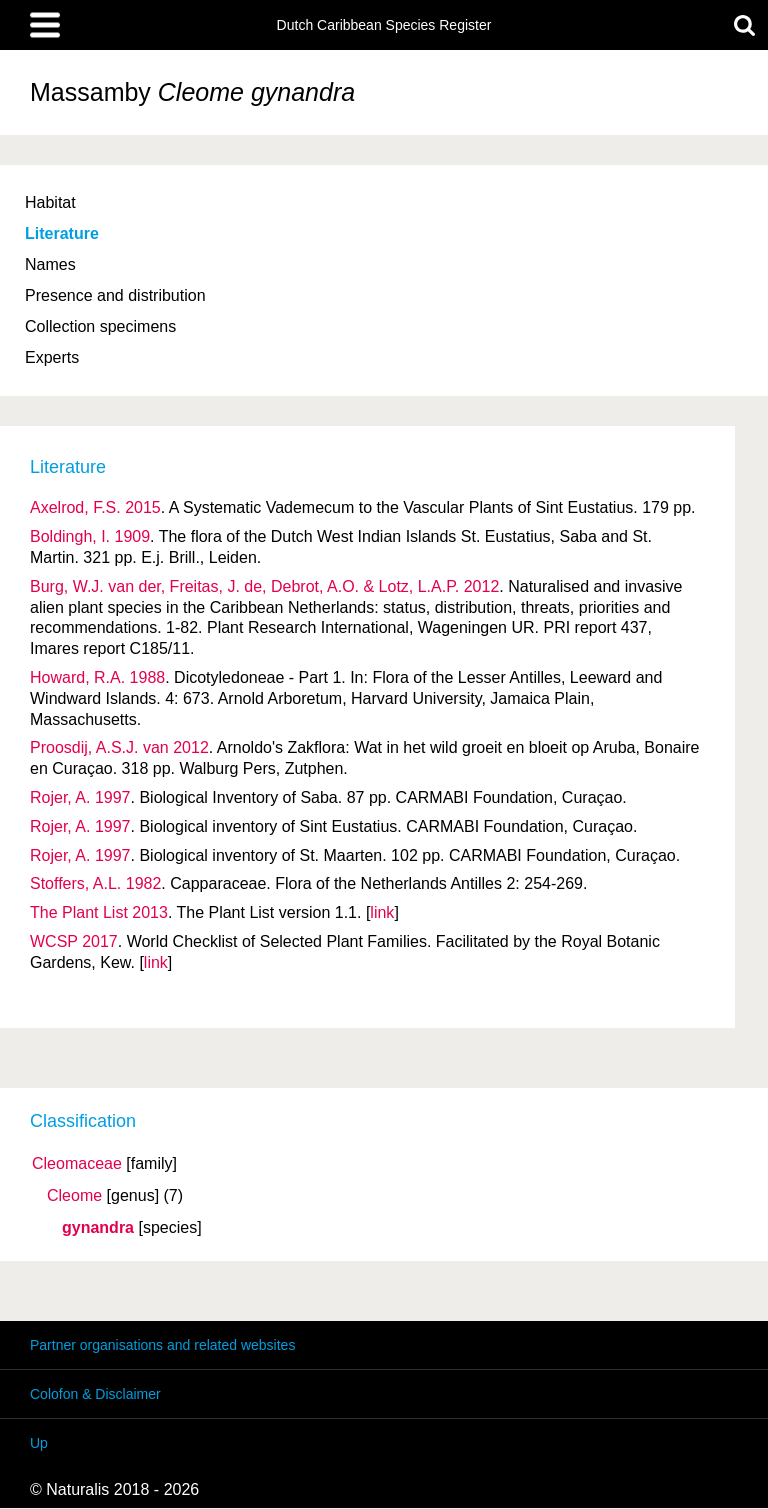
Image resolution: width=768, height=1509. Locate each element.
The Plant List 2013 (99, 912)
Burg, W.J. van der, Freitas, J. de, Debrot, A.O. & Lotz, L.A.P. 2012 (264, 586)
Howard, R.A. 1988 (97, 677)
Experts (52, 357)
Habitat (50, 202)
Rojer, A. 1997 (80, 797)
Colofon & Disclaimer (95, 1394)
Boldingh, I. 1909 (90, 536)
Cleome (74, 1196)
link (382, 912)
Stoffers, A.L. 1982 (95, 883)
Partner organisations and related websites (162, 1345)
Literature (62, 233)
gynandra (98, 1228)
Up (39, 1443)
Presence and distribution (115, 295)
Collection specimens (100, 326)
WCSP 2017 (74, 941)
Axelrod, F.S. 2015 (95, 507)
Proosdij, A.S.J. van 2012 (119, 747)
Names (50, 264)
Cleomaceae (77, 1164)
